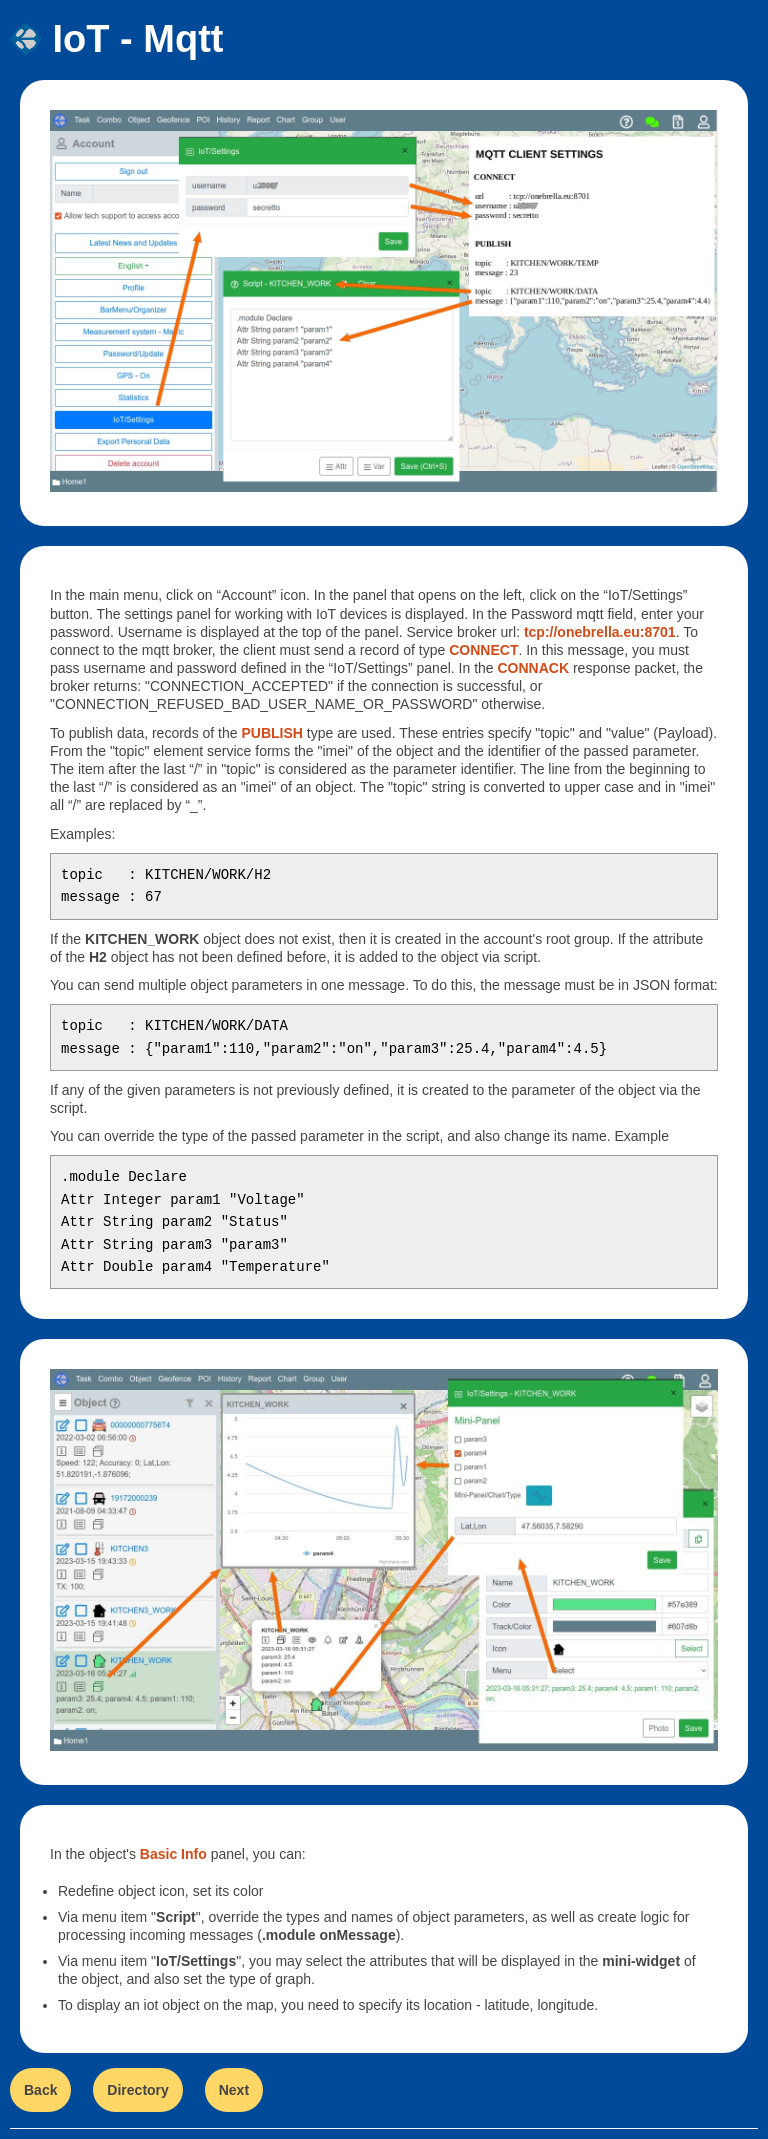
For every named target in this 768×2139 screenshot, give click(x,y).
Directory (137, 2090)
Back (40, 2090)
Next (234, 2090)
